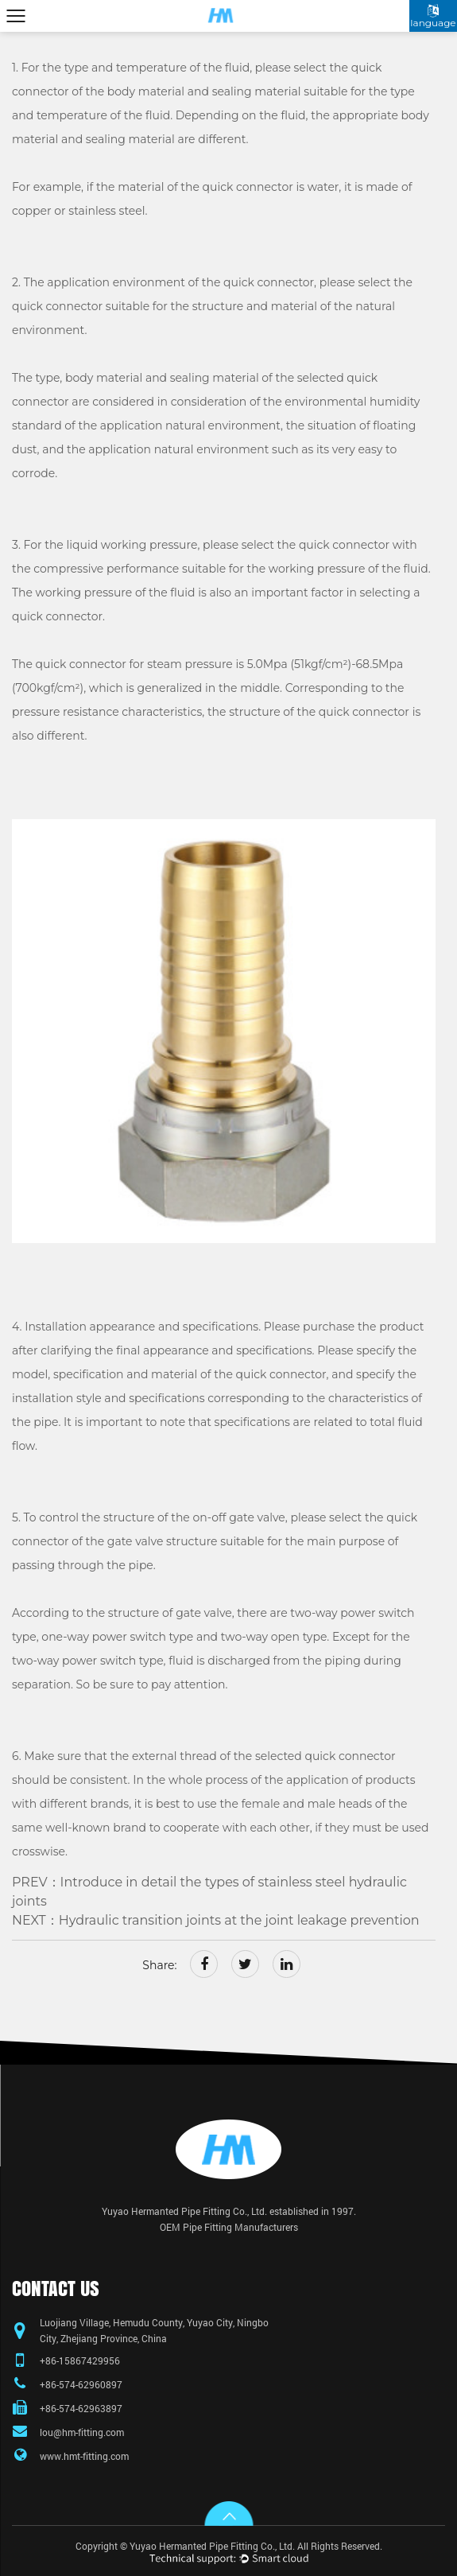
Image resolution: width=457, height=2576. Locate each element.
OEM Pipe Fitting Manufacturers (229, 2226)
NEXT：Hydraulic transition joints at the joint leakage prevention (216, 1920)
